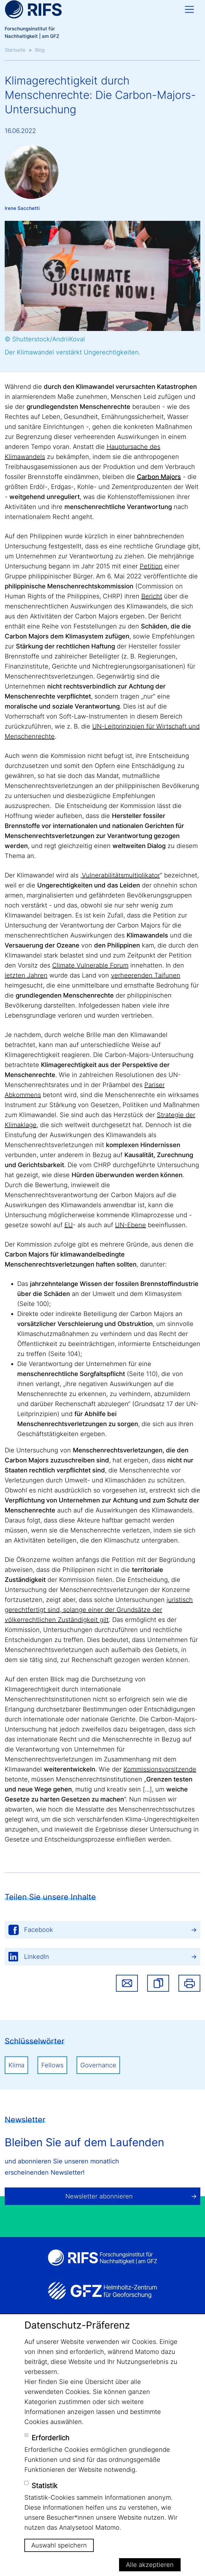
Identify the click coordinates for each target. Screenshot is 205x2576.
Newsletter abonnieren (99, 2196)
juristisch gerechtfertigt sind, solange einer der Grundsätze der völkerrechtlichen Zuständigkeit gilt (99, 1609)
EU (68, 1225)
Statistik (45, 2485)
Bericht (151, 596)
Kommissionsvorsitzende (159, 1769)
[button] (158, 1983)
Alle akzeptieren (150, 2564)
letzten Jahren (26, 975)
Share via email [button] (127, 1983)
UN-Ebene (130, 1225)
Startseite (15, 50)
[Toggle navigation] (189, 9)
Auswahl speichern (59, 2545)
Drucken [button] (189, 1983)
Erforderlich (50, 2437)
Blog (40, 50)
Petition (151, 566)
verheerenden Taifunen (145, 975)
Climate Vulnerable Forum (90, 965)
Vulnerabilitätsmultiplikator (121, 875)
